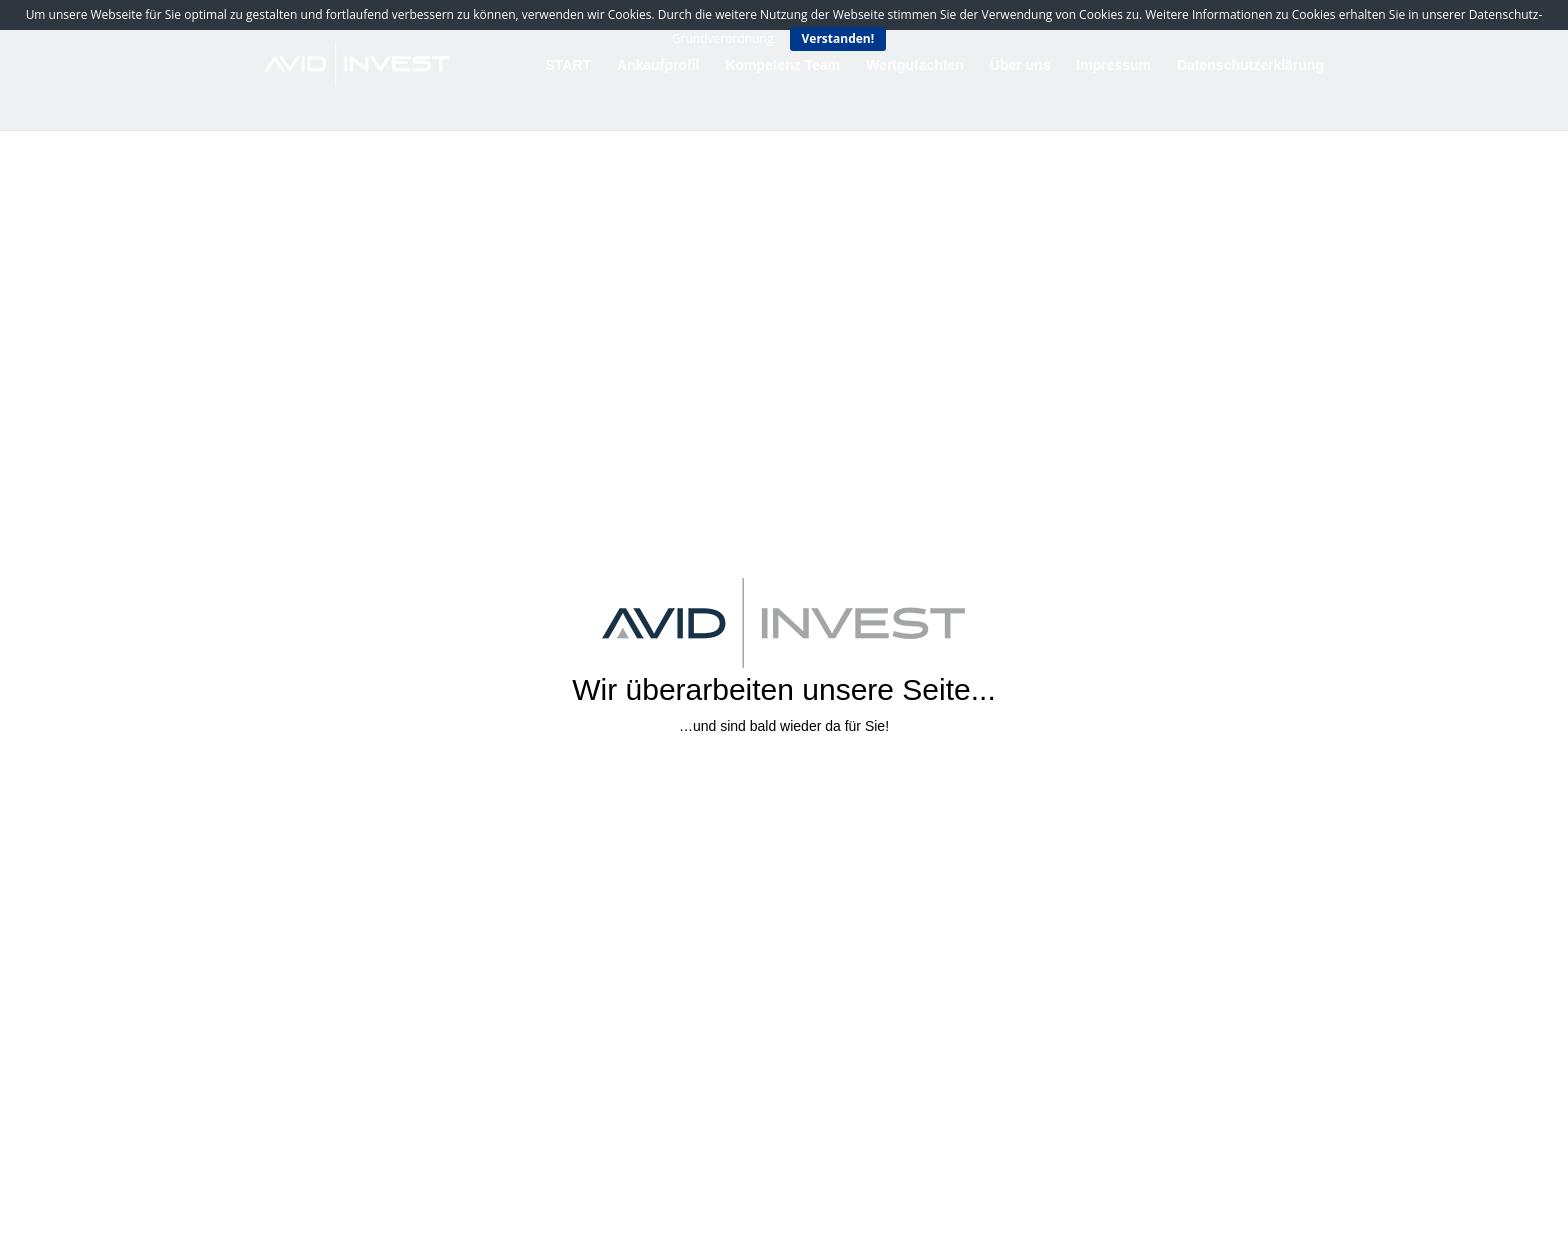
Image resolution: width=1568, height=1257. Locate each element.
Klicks (777, 783)
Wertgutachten (915, 65)
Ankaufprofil (658, 65)
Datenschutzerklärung (1250, 65)
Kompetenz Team (782, 65)
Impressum (1113, 65)
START (569, 65)
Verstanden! (838, 38)
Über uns (1020, 65)
